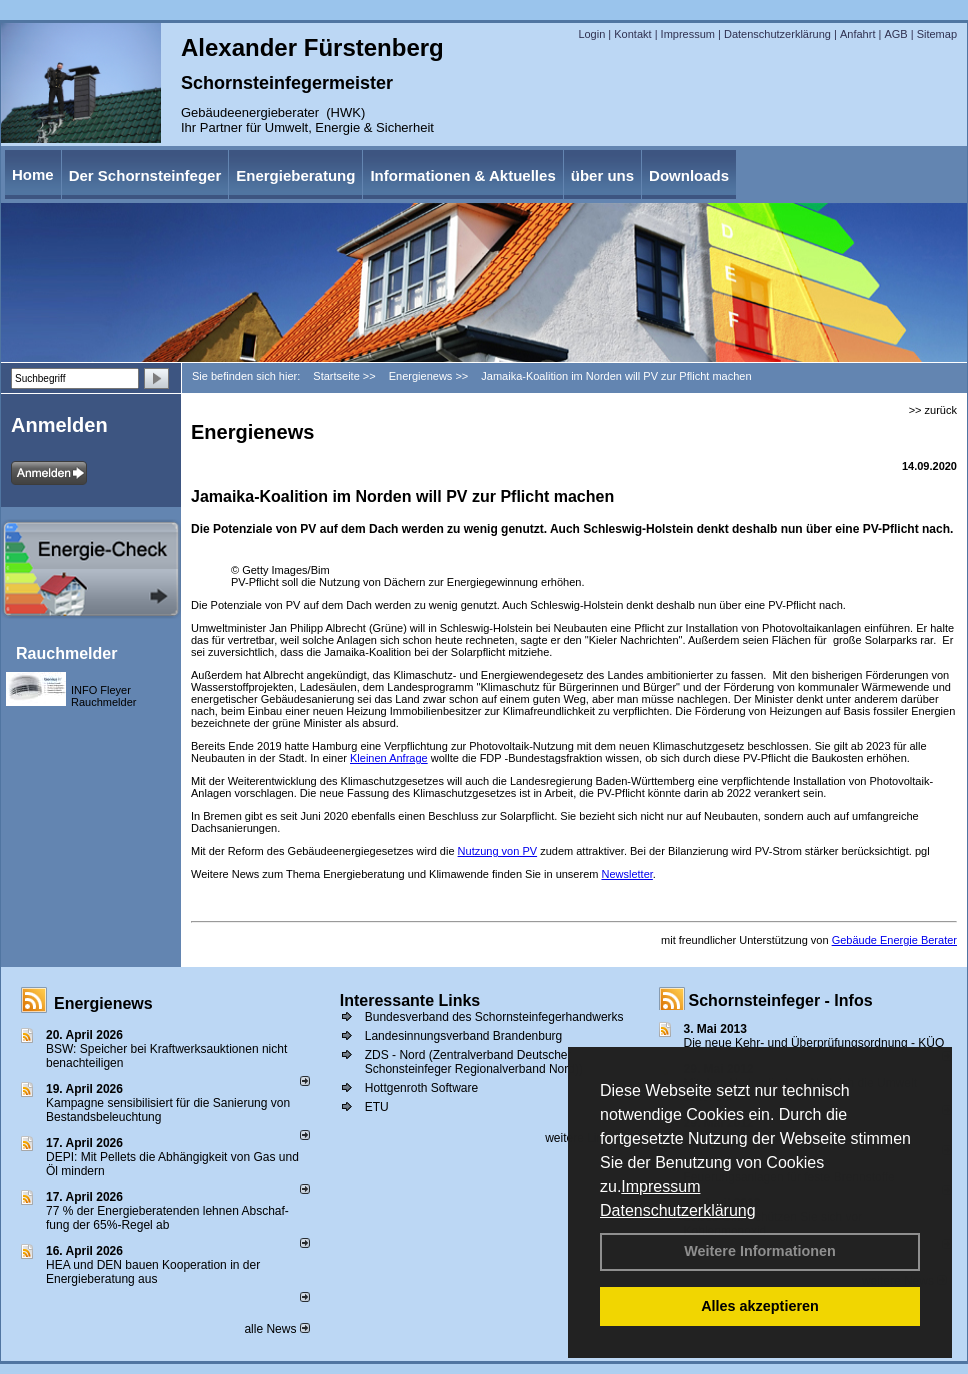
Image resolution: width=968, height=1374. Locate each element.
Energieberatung (295, 175)
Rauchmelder (66, 653)
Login (591, 34)
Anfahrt (857, 34)
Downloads (689, 175)
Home (33, 174)
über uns (602, 175)
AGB (895, 34)
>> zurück (933, 410)
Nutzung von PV (498, 851)
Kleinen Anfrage (389, 758)
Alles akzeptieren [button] (760, 1306)
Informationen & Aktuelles (462, 175)
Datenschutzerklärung (678, 1210)
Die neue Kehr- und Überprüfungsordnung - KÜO (814, 1043)
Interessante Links (410, 1000)
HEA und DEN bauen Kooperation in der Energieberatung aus (153, 1272)
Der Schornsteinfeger (145, 175)
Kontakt (632, 34)
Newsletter (626, 874)
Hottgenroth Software (421, 1088)
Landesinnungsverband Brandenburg (464, 1036)
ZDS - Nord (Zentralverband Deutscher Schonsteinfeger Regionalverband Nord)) (474, 1062)
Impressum (660, 1186)
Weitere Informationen (760, 1251)
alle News (276, 1329)
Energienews (103, 1003)
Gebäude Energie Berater (894, 940)
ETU (377, 1107)
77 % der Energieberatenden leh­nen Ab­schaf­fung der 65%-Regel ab (167, 1218)
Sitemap (937, 34)
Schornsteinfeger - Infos (781, 1000)
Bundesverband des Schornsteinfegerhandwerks (494, 1017)
